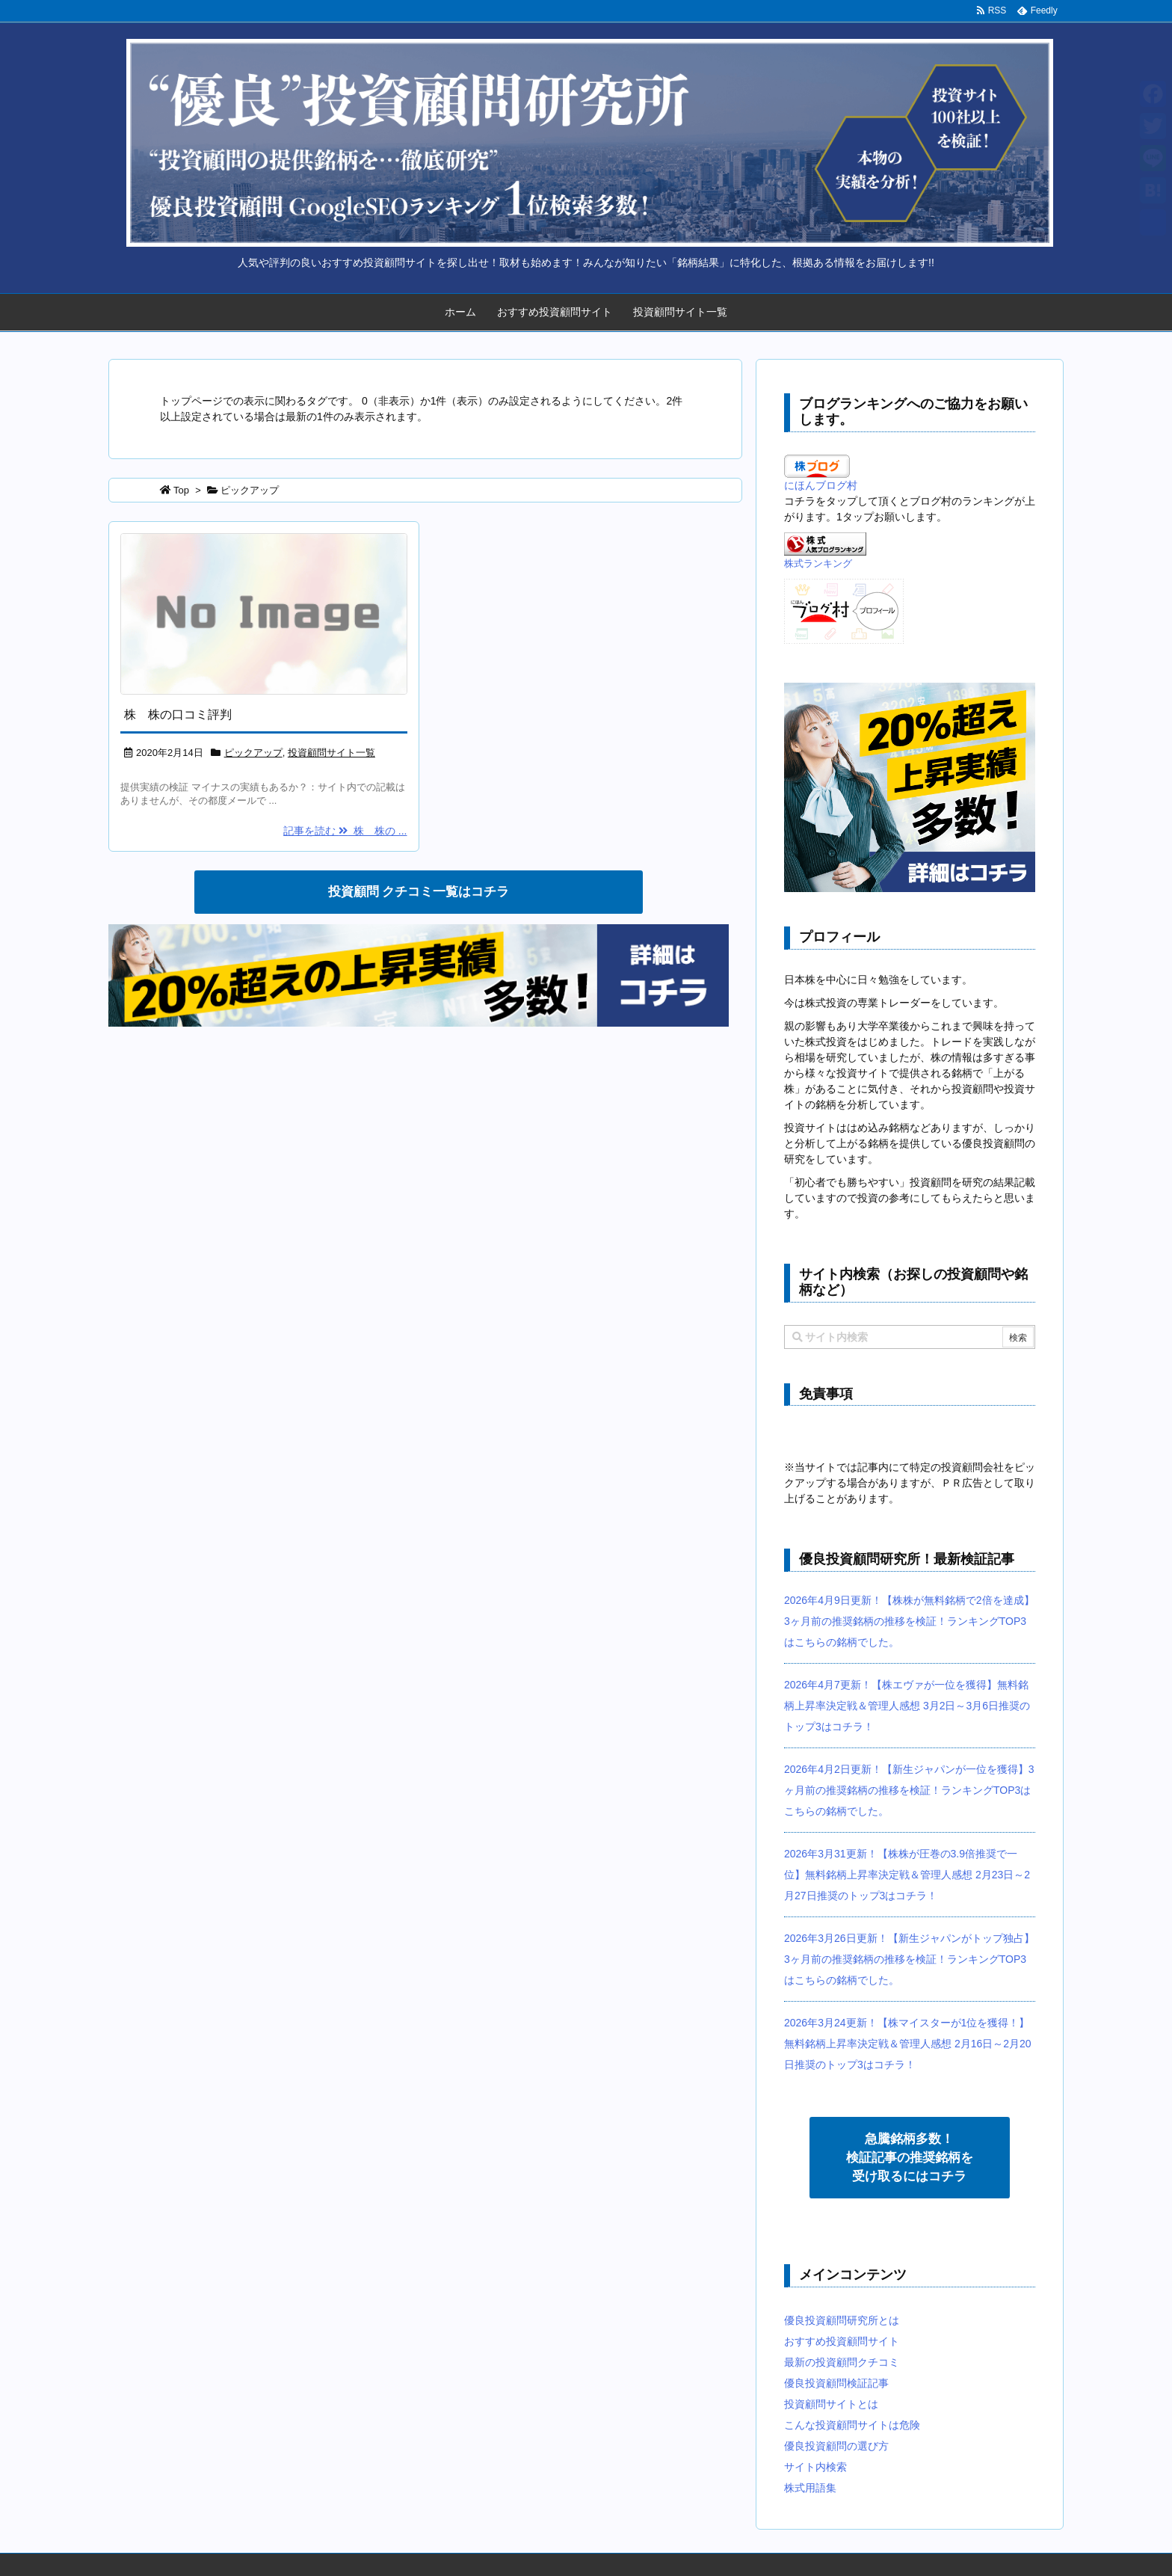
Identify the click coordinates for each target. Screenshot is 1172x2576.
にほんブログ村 (820, 485)
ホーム (460, 312)
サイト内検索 (815, 2467)
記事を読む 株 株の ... (345, 831)
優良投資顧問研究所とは (841, 2320)
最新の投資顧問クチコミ (841, 2362)
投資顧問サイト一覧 (680, 312)
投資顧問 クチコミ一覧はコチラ (419, 892)
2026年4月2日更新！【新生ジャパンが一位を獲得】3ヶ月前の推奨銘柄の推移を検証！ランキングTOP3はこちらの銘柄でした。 (909, 1790)
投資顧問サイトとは (831, 2404)
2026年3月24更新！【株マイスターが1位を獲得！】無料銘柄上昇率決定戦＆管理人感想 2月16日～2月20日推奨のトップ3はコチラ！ (907, 2044)
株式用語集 (810, 2488)
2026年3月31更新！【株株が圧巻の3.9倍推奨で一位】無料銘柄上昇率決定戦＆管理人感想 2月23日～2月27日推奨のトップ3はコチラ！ (907, 1875)
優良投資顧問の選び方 (836, 2446)
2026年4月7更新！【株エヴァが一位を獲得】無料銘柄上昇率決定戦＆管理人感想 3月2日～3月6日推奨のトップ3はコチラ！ (907, 1706)
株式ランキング (818, 564)
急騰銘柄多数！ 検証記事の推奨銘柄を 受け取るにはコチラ (909, 2157)
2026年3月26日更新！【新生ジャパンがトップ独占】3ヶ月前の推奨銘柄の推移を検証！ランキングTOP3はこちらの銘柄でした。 (909, 1959)
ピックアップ (253, 752)
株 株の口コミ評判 (178, 714)
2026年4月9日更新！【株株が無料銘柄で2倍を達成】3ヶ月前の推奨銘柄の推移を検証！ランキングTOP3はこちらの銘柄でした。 (909, 1621)
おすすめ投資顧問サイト (554, 312)
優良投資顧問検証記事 (836, 2383)
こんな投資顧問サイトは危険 (852, 2425)
